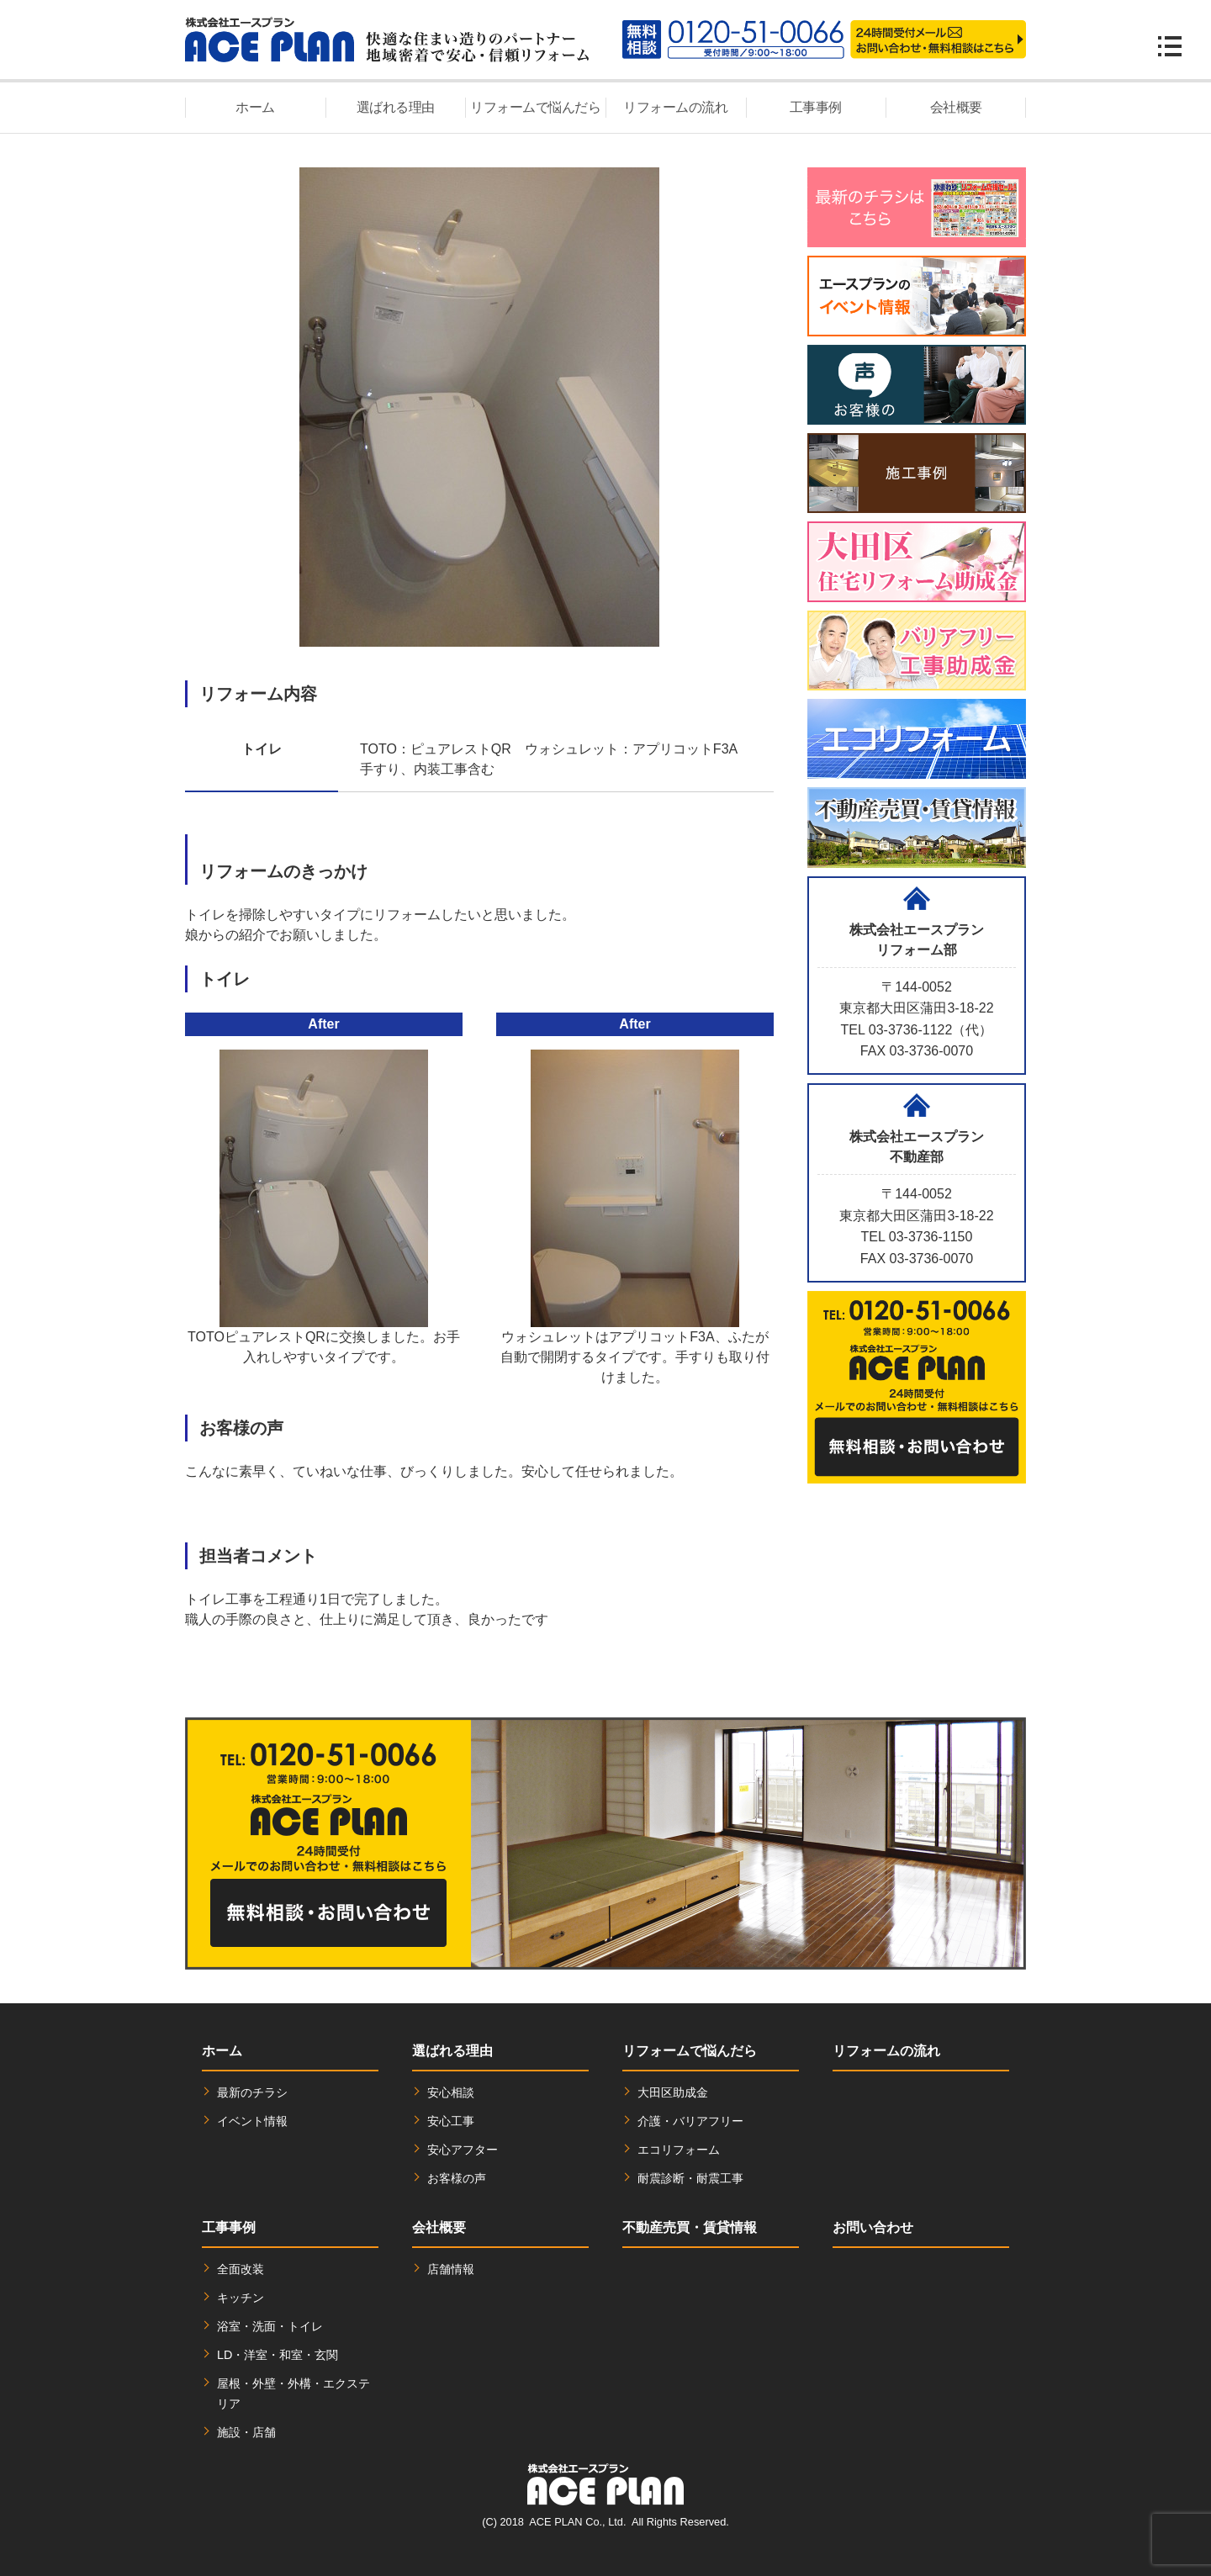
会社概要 (956, 107)
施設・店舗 (246, 2432)
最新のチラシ (252, 2092)
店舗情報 (450, 2269)
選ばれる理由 (396, 107)
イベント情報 (252, 2121)
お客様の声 (456, 2178)
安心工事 (450, 2121)
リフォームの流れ (675, 107)
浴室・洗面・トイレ (270, 2326)
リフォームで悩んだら (535, 107)
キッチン (240, 2297)
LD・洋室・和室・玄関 (277, 2355)
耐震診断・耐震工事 (690, 2178)
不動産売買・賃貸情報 (689, 2227)
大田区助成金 (672, 2092)
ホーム (255, 107)
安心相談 (450, 2092)
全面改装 (240, 2269)
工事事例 (816, 107)
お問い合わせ (873, 2227)
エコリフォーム (678, 2149)
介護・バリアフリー (690, 2121)
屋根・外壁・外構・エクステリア (293, 2393)
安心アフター (462, 2149)
